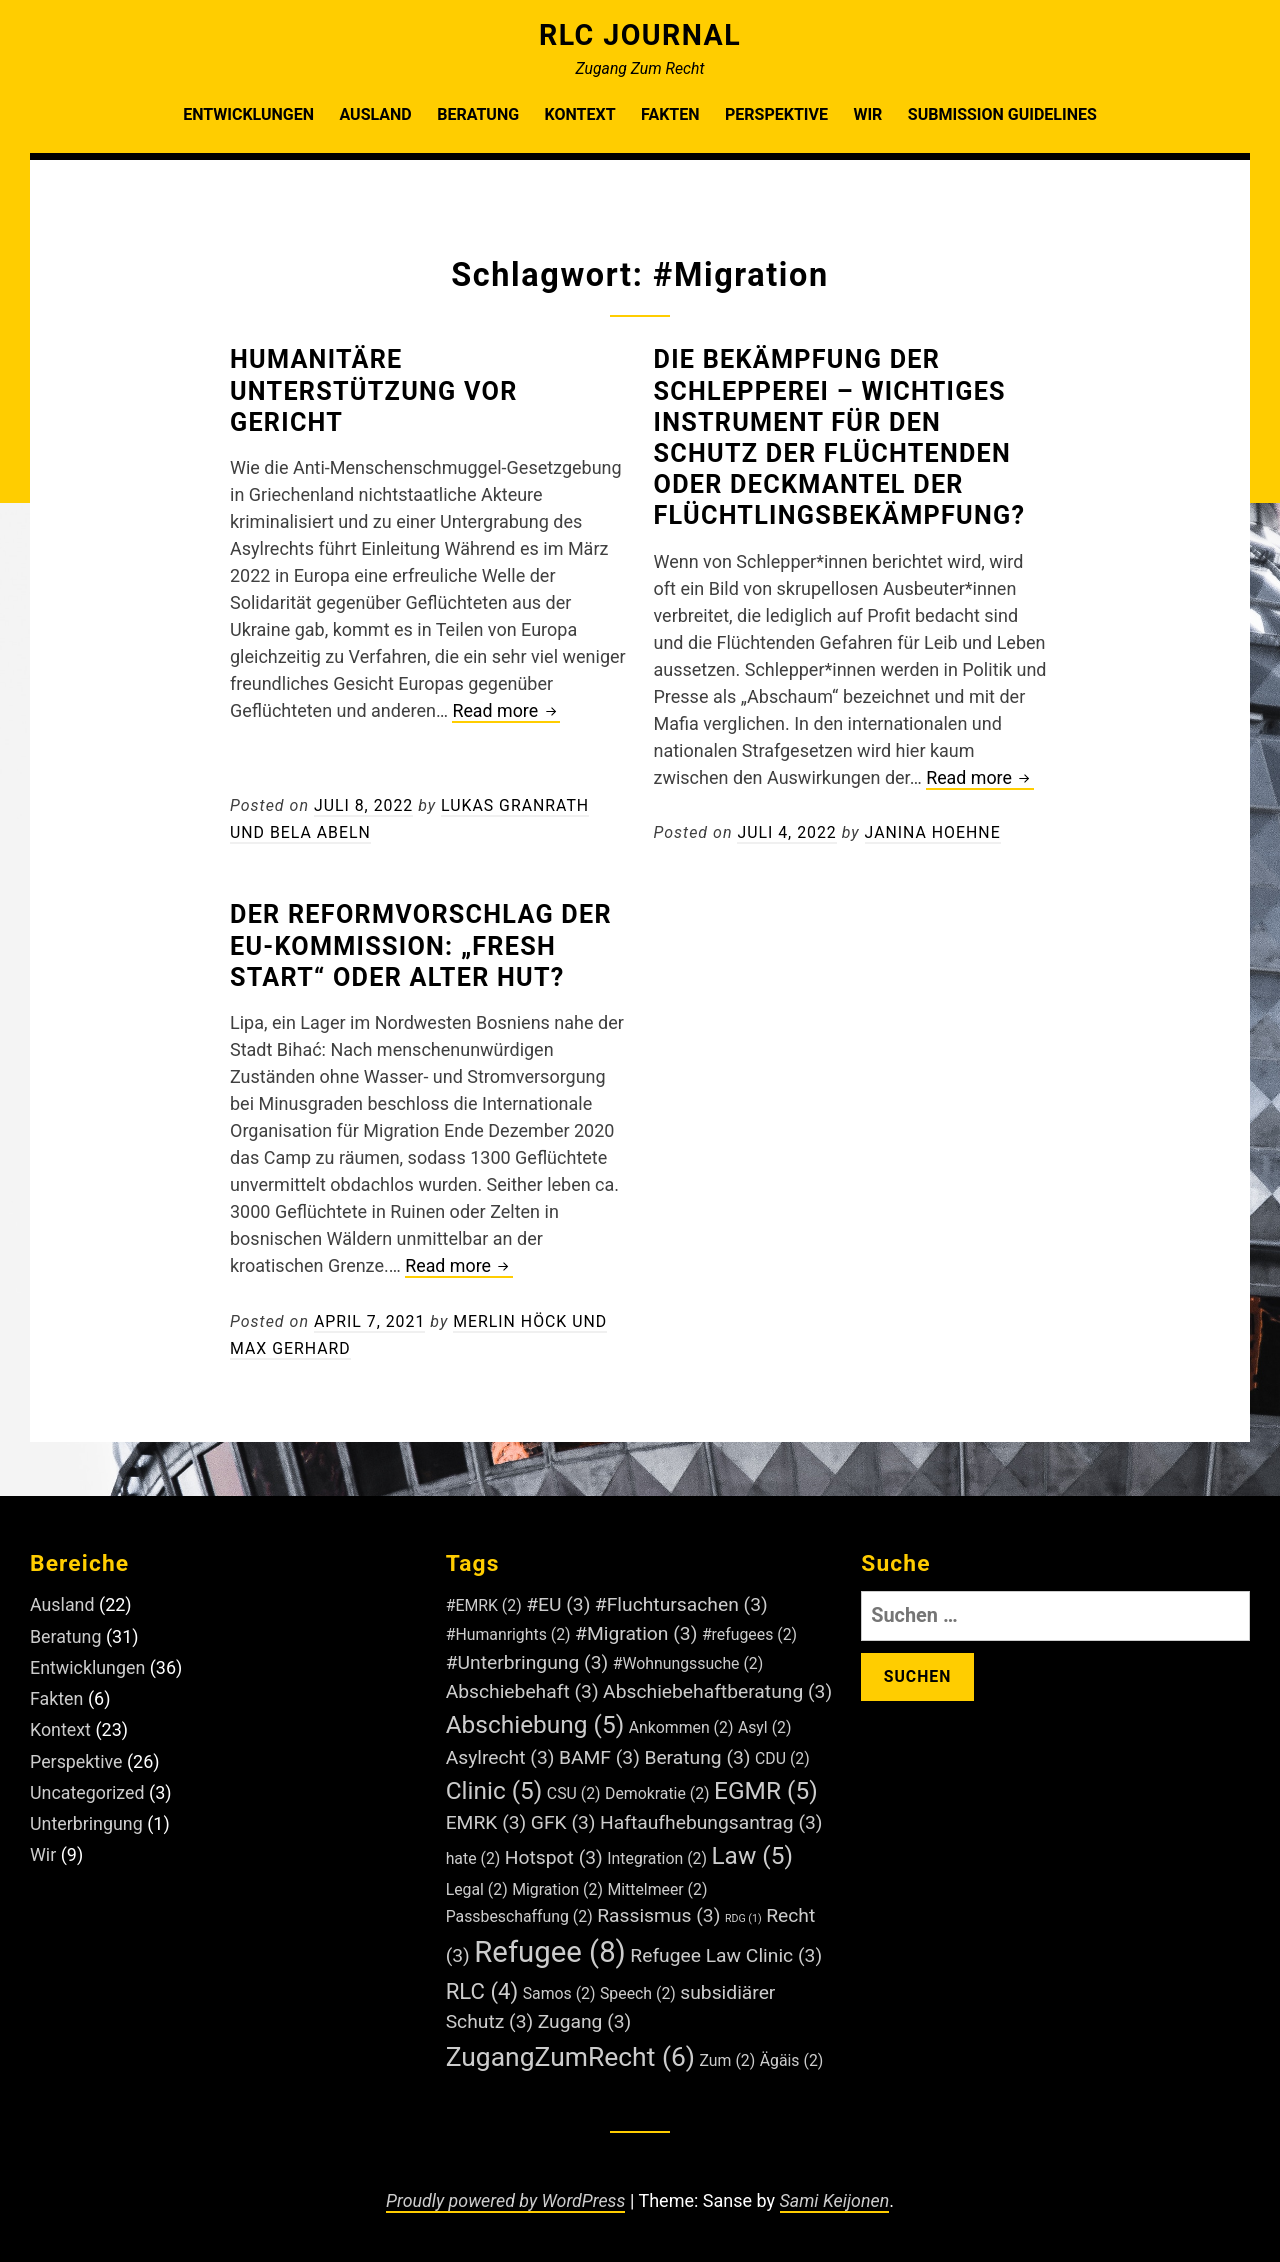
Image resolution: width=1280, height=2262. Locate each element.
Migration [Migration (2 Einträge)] (557, 1883)
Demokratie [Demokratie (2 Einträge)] (657, 1787)
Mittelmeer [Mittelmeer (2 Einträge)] (657, 1883)
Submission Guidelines (1002, 114)
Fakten (670, 114)
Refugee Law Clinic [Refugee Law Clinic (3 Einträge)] (726, 1949)
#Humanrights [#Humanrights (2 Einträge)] (508, 1629)
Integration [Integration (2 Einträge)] (657, 1853)
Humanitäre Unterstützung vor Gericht (376, 390)
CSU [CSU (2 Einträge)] (574, 1787)
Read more (506, 710)
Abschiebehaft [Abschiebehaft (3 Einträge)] (522, 1685)
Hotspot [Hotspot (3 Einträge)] (554, 1852)
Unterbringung (87, 1812)
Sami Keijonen (835, 2194)
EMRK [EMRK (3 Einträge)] (486, 1817)
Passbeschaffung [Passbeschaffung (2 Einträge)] (519, 1910)
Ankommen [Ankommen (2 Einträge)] (681, 1721)
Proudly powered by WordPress (505, 2194)
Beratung (478, 114)
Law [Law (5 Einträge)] (752, 1850)
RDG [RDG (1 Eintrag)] (743, 1912)
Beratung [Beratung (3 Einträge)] (697, 1751)
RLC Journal (640, 35)
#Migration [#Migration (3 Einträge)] (636, 1628)
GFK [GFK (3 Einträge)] (563, 1817)
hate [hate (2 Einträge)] (473, 1853)
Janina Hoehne (933, 829)
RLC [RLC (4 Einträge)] (482, 1985)
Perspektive (776, 114)
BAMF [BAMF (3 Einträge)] (599, 1751)
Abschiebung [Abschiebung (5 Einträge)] (535, 1718)
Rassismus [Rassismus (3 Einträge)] (658, 1909)
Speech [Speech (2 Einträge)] (638, 1987)
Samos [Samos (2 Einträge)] (559, 1987)
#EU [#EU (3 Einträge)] (558, 1599)
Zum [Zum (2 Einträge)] (728, 2054)
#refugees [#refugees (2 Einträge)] (749, 1629)
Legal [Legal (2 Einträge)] (477, 1883)
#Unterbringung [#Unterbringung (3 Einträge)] (527, 1657)
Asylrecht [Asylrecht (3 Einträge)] (500, 1751)
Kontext (580, 114)
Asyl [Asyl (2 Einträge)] (765, 1721)
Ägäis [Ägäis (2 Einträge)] (792, 2054)
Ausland (375, 114)
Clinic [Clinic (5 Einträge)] (494, 1784)
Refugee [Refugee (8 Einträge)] (550, 1946)
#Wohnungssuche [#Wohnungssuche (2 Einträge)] (688, 1658)
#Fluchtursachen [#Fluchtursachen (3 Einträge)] (681, 1599)
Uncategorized (88, 1781)
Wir (867, 114)
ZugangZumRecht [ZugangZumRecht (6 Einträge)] (570, 2050)
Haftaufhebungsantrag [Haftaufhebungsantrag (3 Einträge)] (711, 1817)
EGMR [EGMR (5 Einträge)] (766, 1784)
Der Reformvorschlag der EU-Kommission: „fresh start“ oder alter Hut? (424, 942)
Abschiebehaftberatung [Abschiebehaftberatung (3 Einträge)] (717, 1685)
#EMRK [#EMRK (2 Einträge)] (484, 1600)
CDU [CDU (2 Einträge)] (782, 1752)
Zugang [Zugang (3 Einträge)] (585, 2015)
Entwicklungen (248, 114)
